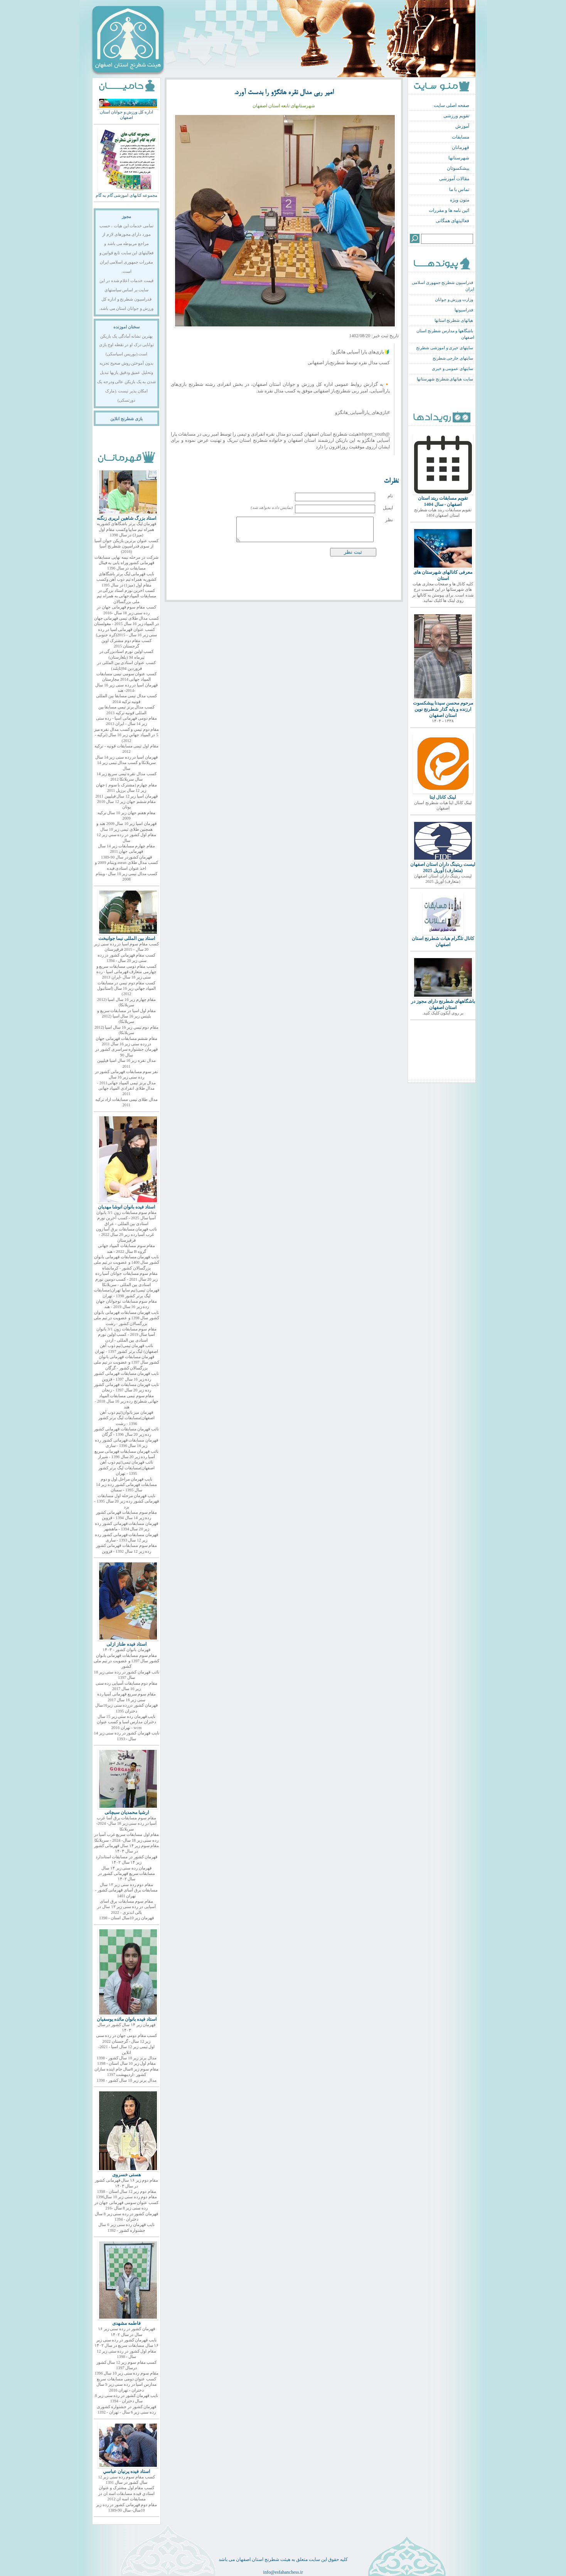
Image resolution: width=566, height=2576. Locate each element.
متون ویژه (459, 200)
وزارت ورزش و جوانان (454, 299)
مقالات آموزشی (454, 178)
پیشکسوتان (458, 168)
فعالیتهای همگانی (452, 220)
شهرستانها (458, 158)
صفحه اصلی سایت (451, 105)
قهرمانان (460, 147)
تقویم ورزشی (456, 115)
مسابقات (460, 137)
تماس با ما (459, 189)
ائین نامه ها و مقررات (449, 210)
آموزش (462, 126)
